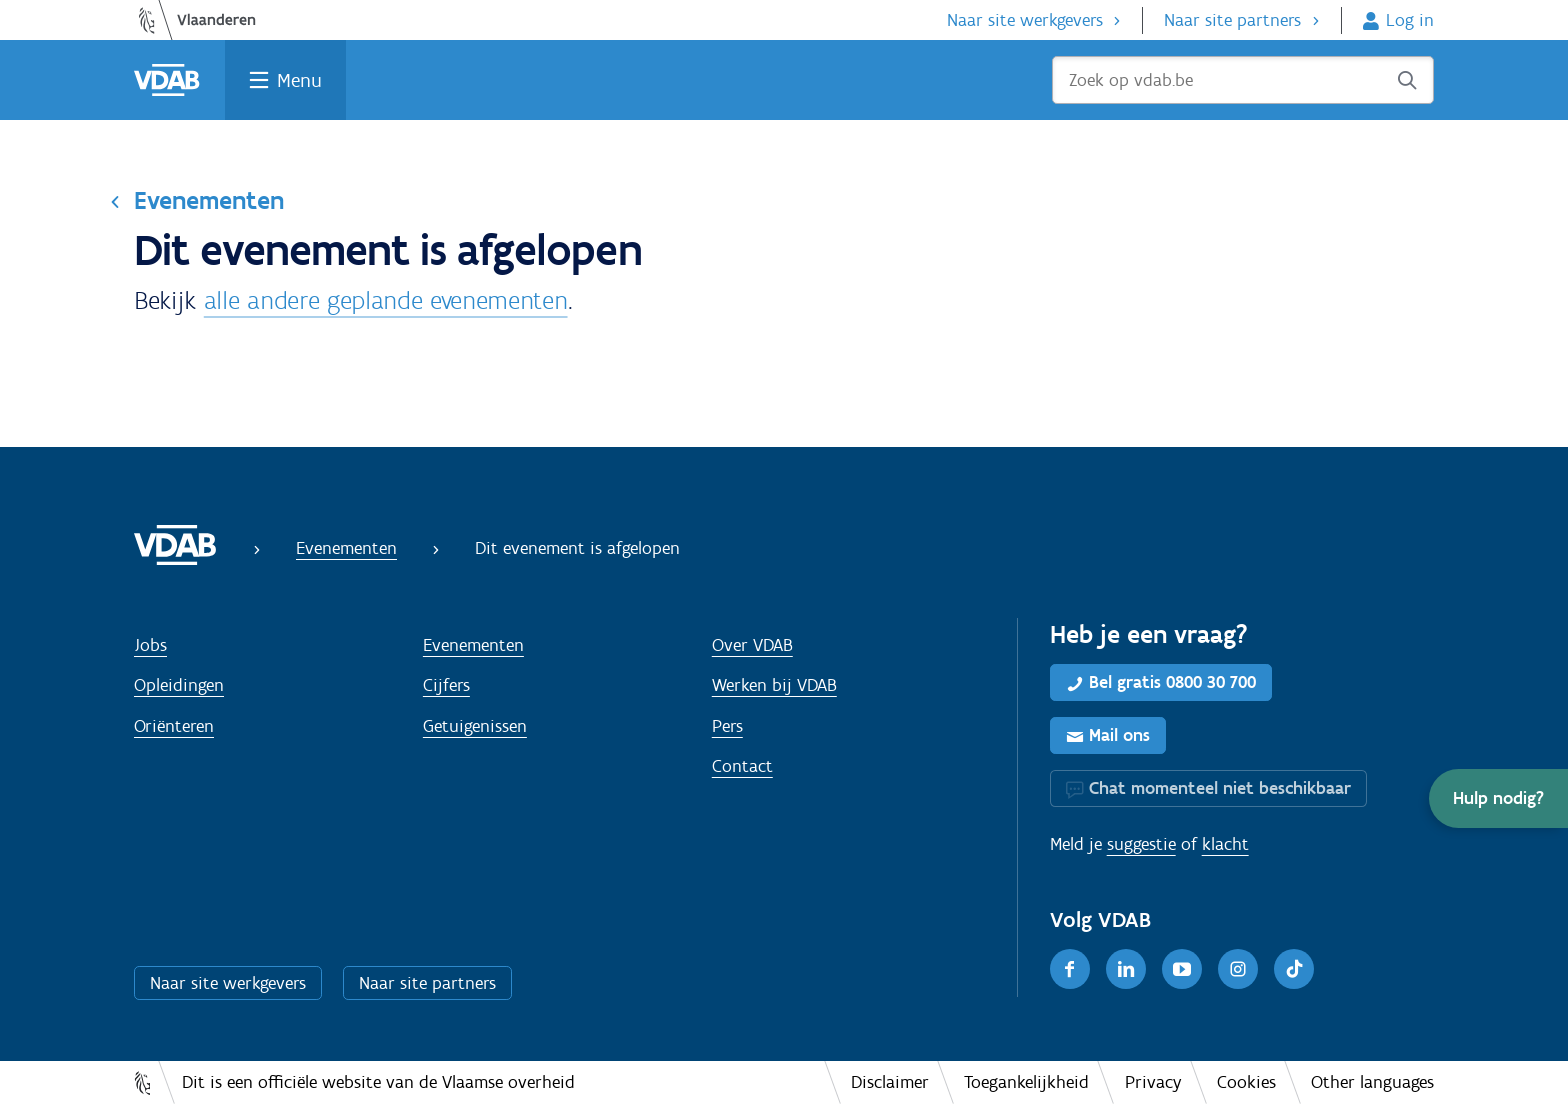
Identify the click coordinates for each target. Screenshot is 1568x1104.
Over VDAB (752, 645)
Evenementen (209, 200)
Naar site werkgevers (1025, 20)
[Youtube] (1182, 969)
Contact (742, 766)
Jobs (150, 645)
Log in (1410, 20)
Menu (299, 80)
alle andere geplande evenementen (386, 300)
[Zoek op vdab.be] (1243, 80)
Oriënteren (174, 726)
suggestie (1141, 844)
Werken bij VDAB (774, 685)
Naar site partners (1232, 20)
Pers (727, 726)
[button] (1498, 798)
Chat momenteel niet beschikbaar (1220, 788)
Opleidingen (179, 685)
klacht (1225, 844)
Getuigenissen (475, 726)
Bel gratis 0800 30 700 (1172, 682)
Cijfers (446, 685)
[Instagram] (1238, 969)
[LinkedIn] (1126, 969)
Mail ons (1119, 735)
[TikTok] (1294, 969)
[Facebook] (1070, 969)
